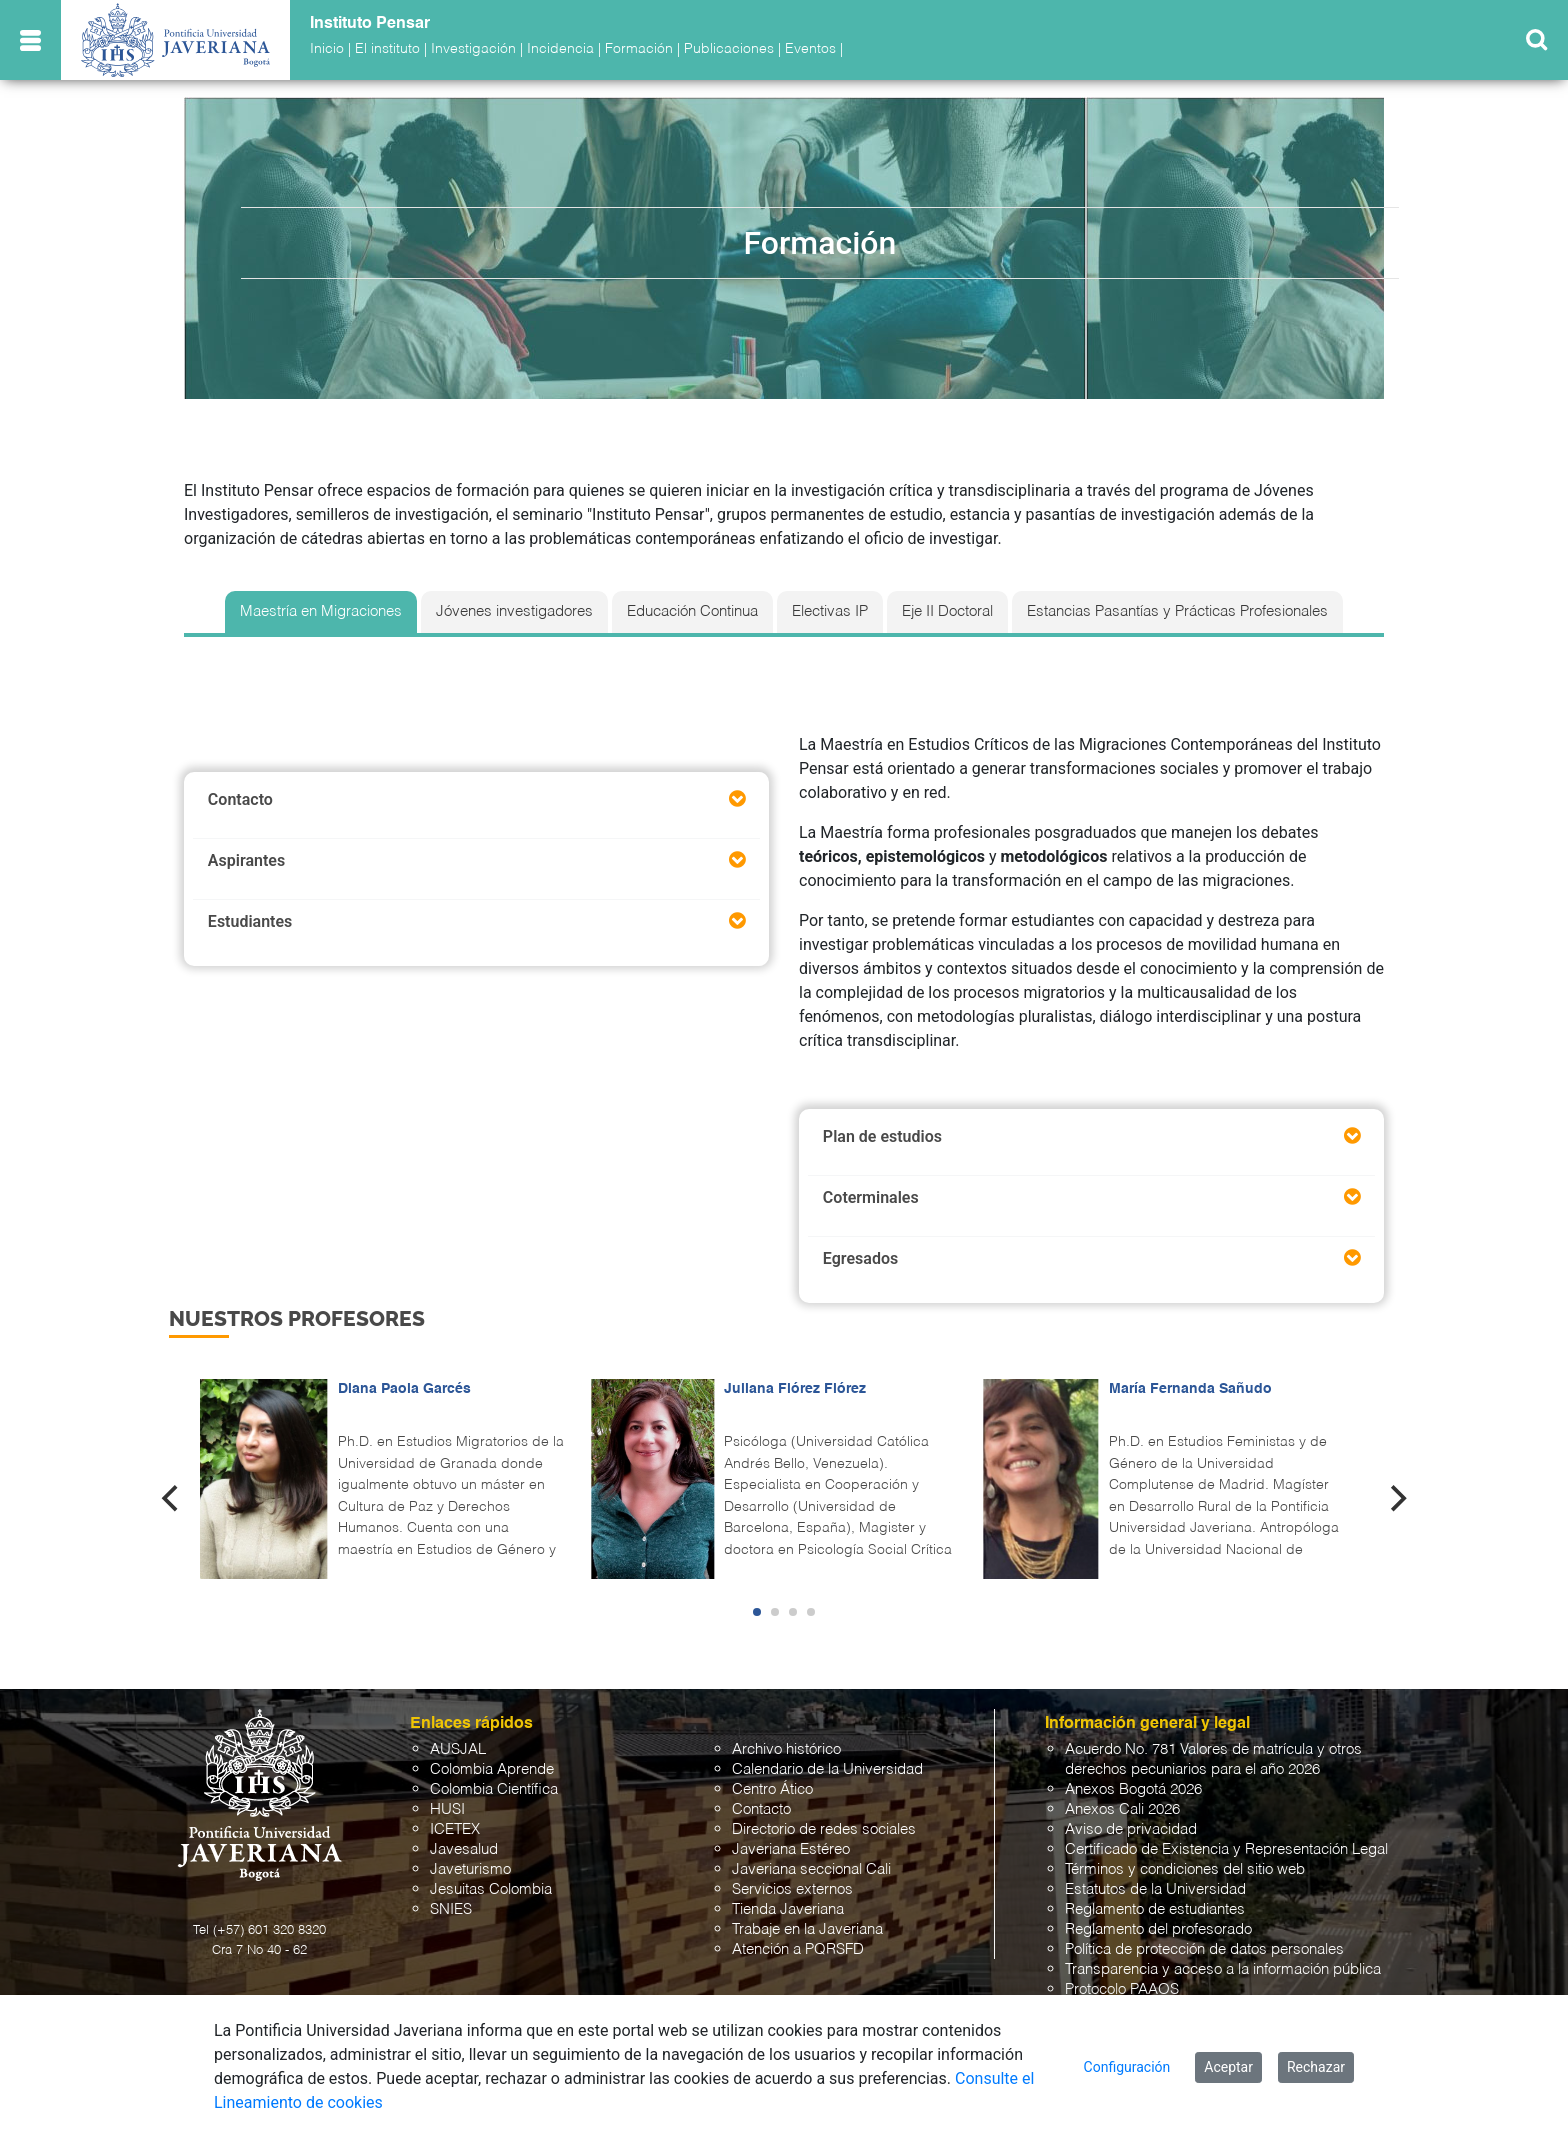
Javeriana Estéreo (791, 1849)
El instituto (387, 49)
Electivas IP (830, 612)
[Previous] (172, 1499)
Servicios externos (792, 1889)
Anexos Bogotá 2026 (1133, 1789)
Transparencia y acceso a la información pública (1223, 1969)
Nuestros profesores (297, 1318)
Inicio (327, 49)
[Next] (1396, 1499)
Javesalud (464, 1849)
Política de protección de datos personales (1204, 1949)
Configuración (1127, 2067)
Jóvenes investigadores (514, 612)
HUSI (447, 1809)
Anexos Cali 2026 (1122, 1809)
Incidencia (560, 49)
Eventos (810, 49)
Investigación (473, 49)
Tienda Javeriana (788, 1909)
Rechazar (1316, 2067)
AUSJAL (458, 1749)
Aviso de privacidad (1131, 1829)
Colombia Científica (494, 1789)
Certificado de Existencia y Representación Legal (1226, 1849)
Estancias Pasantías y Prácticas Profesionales (1177, 612)
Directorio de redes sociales (824, 1829)
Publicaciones (729, 49)
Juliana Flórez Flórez (795, 1389)
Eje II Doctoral (947, 612)
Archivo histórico (786, 1749)
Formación (639, 49)
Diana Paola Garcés (404, 1389)
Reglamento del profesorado (1158, 1929)
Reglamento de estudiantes (1155, 1909)
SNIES (451, 1909)
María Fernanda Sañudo (1190, 1389)
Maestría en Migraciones (321, 612)
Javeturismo (470, 1869)
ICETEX (455, 1829)
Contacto (761, 1809)
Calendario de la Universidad (827, 1769)
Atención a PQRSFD (798, 1949)
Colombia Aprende (492, 1769)
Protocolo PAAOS (1122, 1989)
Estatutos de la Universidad (1155, 1889)
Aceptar (1228, 2067)
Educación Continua (692, 612)
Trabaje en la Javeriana (807, 1929)
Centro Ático (772, 1789)
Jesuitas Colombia (491, 1889)
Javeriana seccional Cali (811, 1869)
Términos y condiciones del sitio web (1185, 1869)
